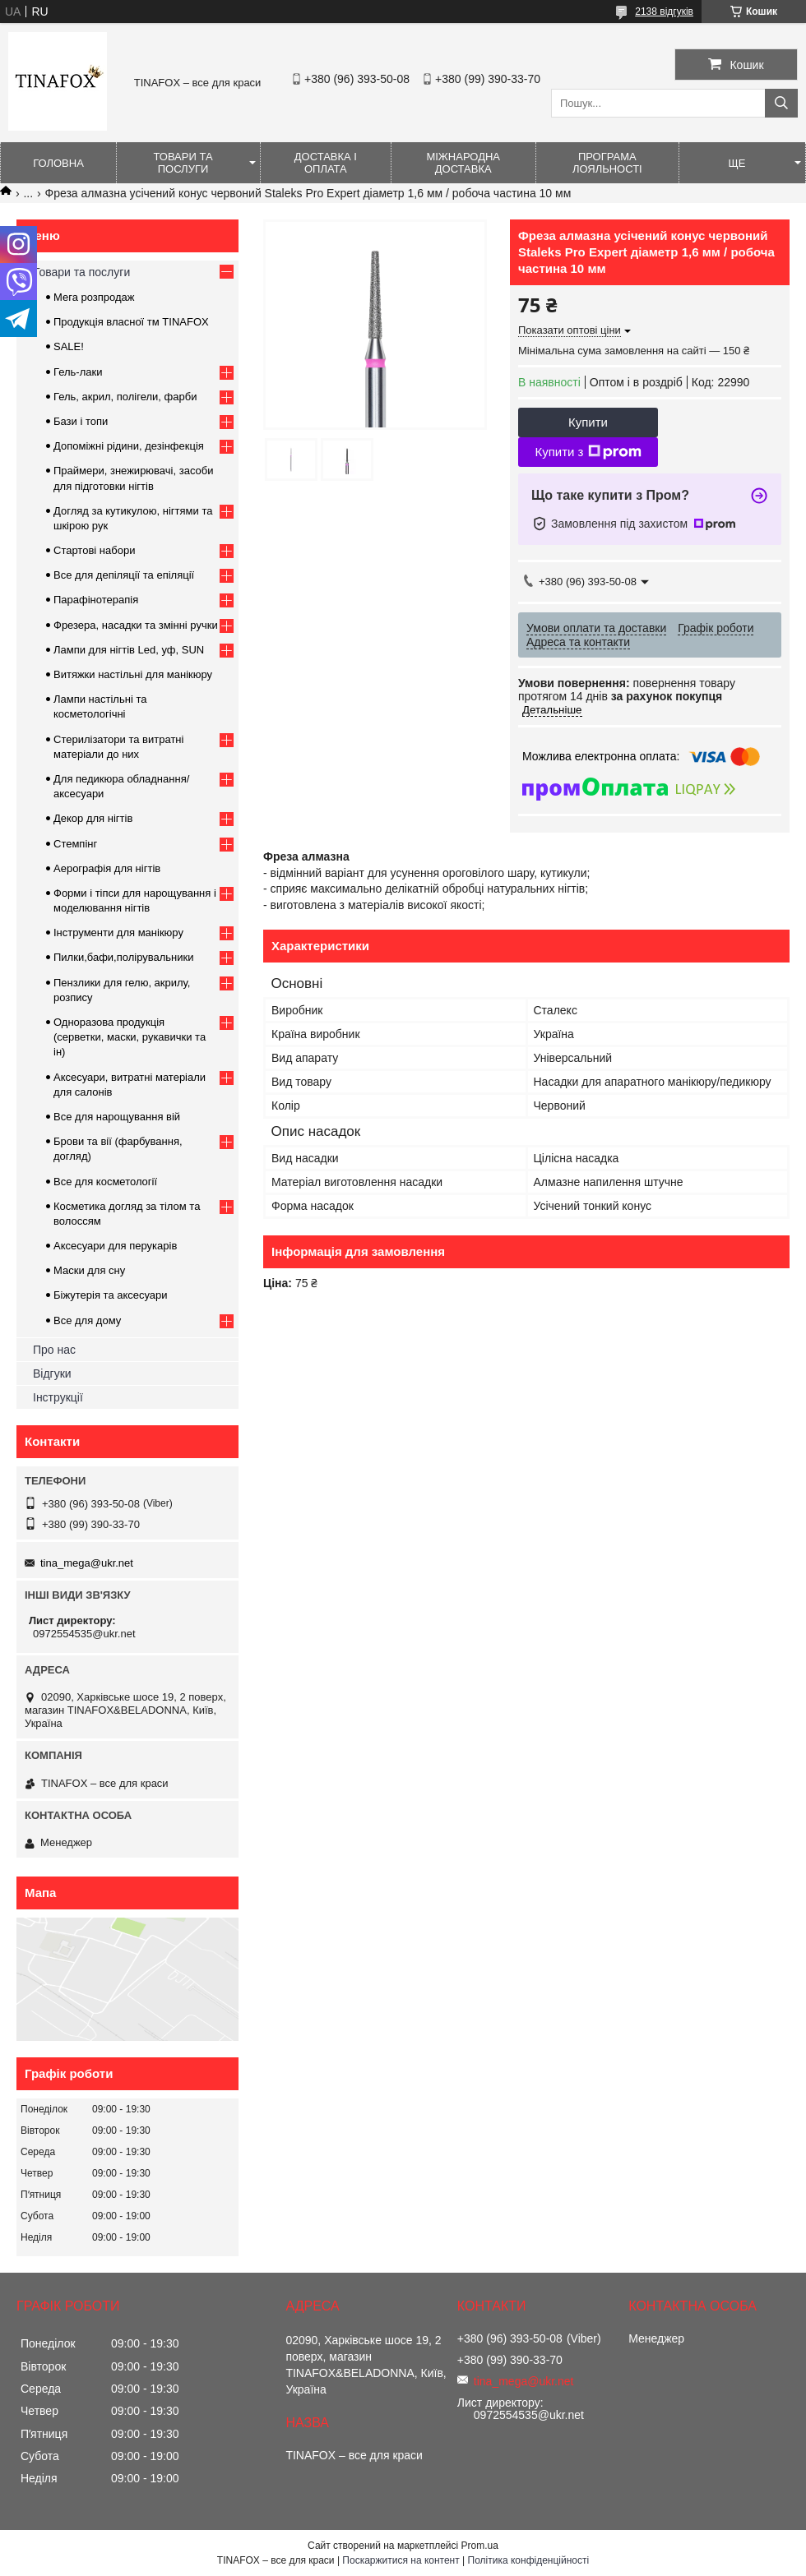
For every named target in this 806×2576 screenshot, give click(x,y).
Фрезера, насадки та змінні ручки (135, 625)
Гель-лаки (77, 372)
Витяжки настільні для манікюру (132, 674)
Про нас (54, 1349)
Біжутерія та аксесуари (110, 1295)
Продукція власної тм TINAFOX (131, 322)
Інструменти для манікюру (118, 932)
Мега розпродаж (94, 297)
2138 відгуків (664, 11)
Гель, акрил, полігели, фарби (125, 396)
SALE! (68, 346)
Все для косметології (105, 1181)
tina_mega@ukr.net (86, 1563)
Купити (588, 422)
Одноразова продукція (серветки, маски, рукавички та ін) (129, 1037)
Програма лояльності (607, 162)
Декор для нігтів (92, 818)
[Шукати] (781, 103)
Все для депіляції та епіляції (123, 575)
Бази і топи (80, 421)
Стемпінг (75, 844)
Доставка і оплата (325, 162)
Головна (58, 163)
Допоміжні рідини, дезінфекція (128, 446)
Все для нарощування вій (116, 1116)
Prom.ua (479, 2545)
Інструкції (58, 1397)
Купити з (588, 452)
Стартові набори (94, 550)
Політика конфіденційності (529, 2560)
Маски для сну (89, 1270)
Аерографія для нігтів (106, 868)
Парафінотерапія (95, 599)
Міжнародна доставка (463, 162)
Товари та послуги (182, 162)
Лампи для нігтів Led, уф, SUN (128, 650)
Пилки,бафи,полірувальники (123, 957)
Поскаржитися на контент (400, 2560)
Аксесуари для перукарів (115, 1246)
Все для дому (87, 1320)
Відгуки (52, 1373)
